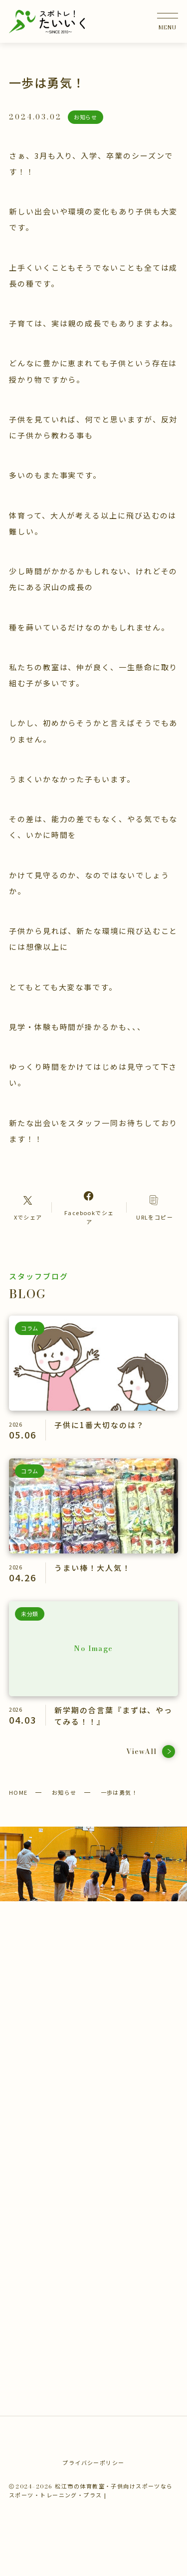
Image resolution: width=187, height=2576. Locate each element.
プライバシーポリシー (93, 2463)
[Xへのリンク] (28, 1207)
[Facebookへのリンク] (89, 1207)
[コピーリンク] (154, 1207)
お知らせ (64, 1792)
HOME (18, 1792)
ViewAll (150, 1751)
